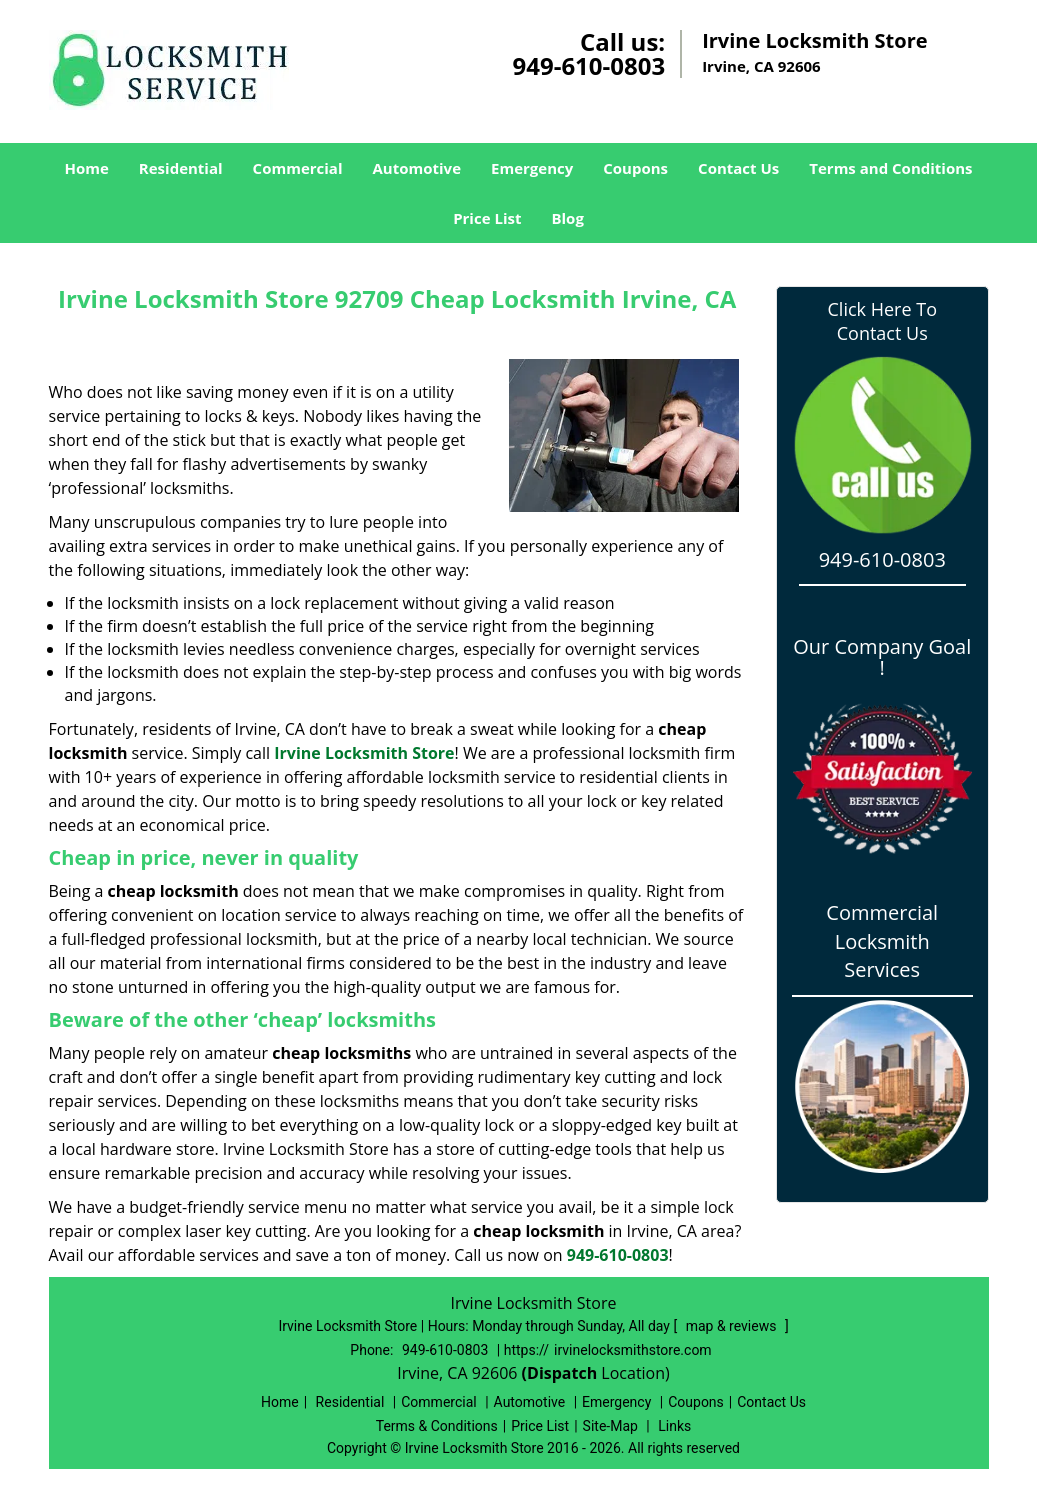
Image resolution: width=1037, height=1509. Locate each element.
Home (86, 168)
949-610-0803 (588, 65)
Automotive (417, 168)
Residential (181, 168)
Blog (567, 218)
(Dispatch (562, 1373)
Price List (487, 218)
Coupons (635, 168)
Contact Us (738, 168)
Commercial (298, 168)
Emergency (532, 168)
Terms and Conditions (890, 168)
